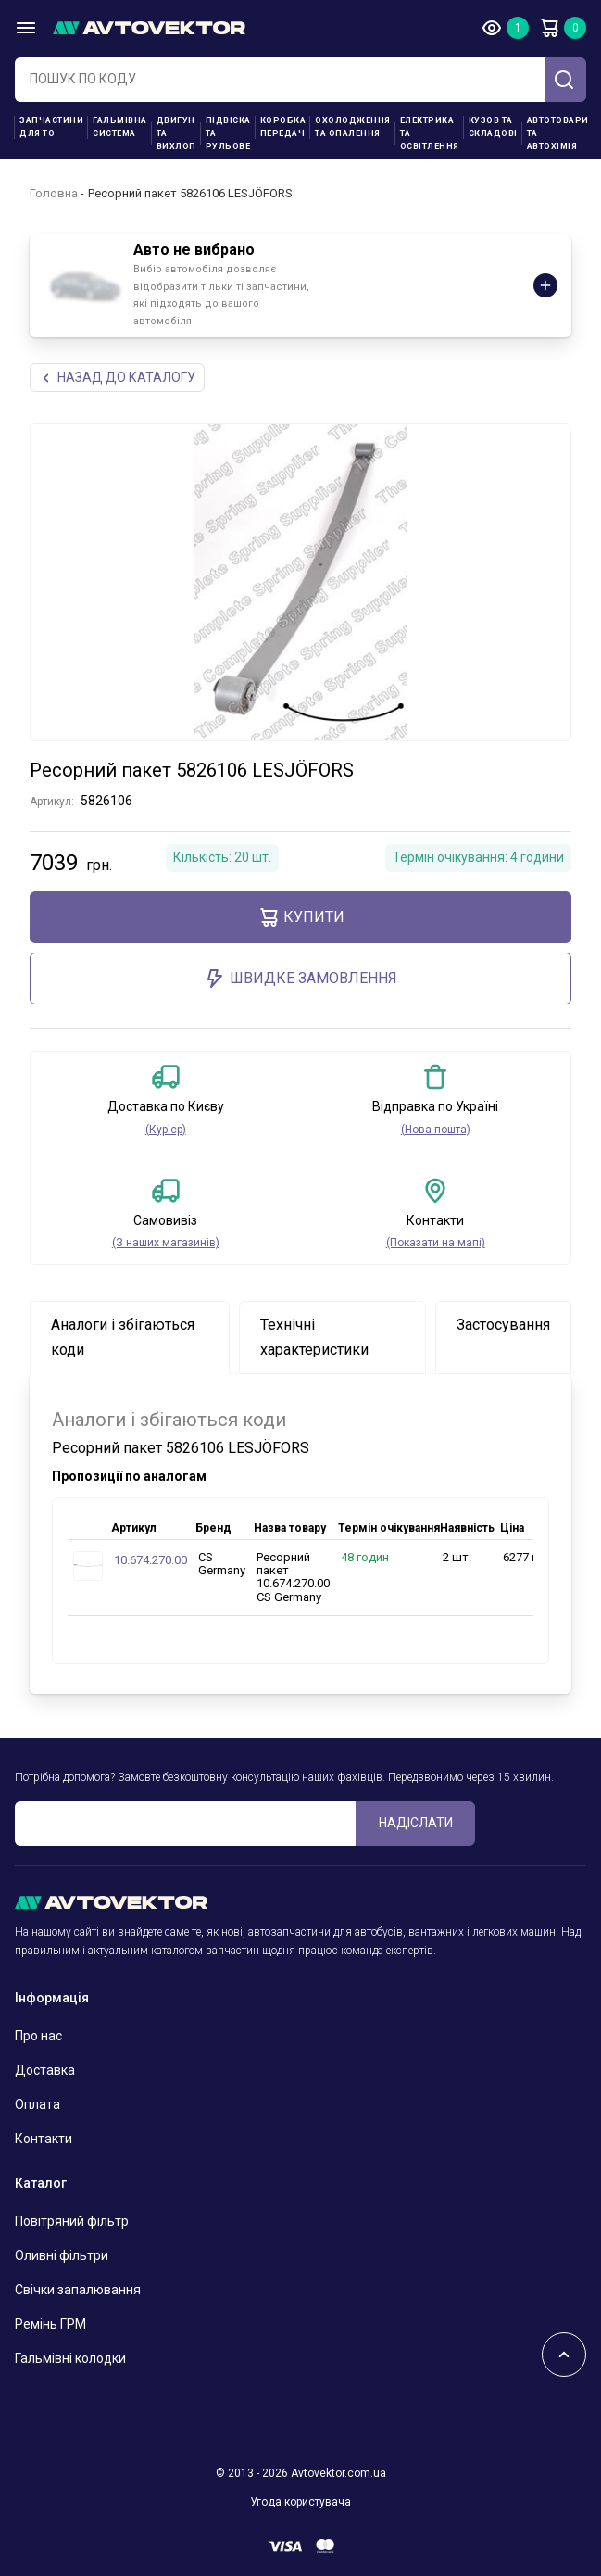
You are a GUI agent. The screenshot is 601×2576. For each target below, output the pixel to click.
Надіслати (416, 1822)
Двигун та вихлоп (176, 133)
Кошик (549, 28)
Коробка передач (283, 127)
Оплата (37, 2104)
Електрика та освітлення (429, 133)
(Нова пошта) (435, 1129)
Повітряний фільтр (72, 2221)
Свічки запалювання (78, 2289)
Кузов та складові (493, 127)
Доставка (45, 2070)
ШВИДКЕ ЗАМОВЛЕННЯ (300, 978)
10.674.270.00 (150, 1560)
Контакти (43, 2138)
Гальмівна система (120, 127)
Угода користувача (300, 2501)
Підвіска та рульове (228, 133)
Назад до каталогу (117, 377)
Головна (54, 193)
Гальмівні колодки (70, 2358)
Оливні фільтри (61, 2255)
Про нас (38, 2035)
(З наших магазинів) (165, 1242)
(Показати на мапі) (435, 1242)
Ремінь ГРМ (50, 2324)
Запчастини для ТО (51, 127)
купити (300, 917)
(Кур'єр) (165, 1129)
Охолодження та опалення (353, 127)
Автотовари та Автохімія (558, 133)
